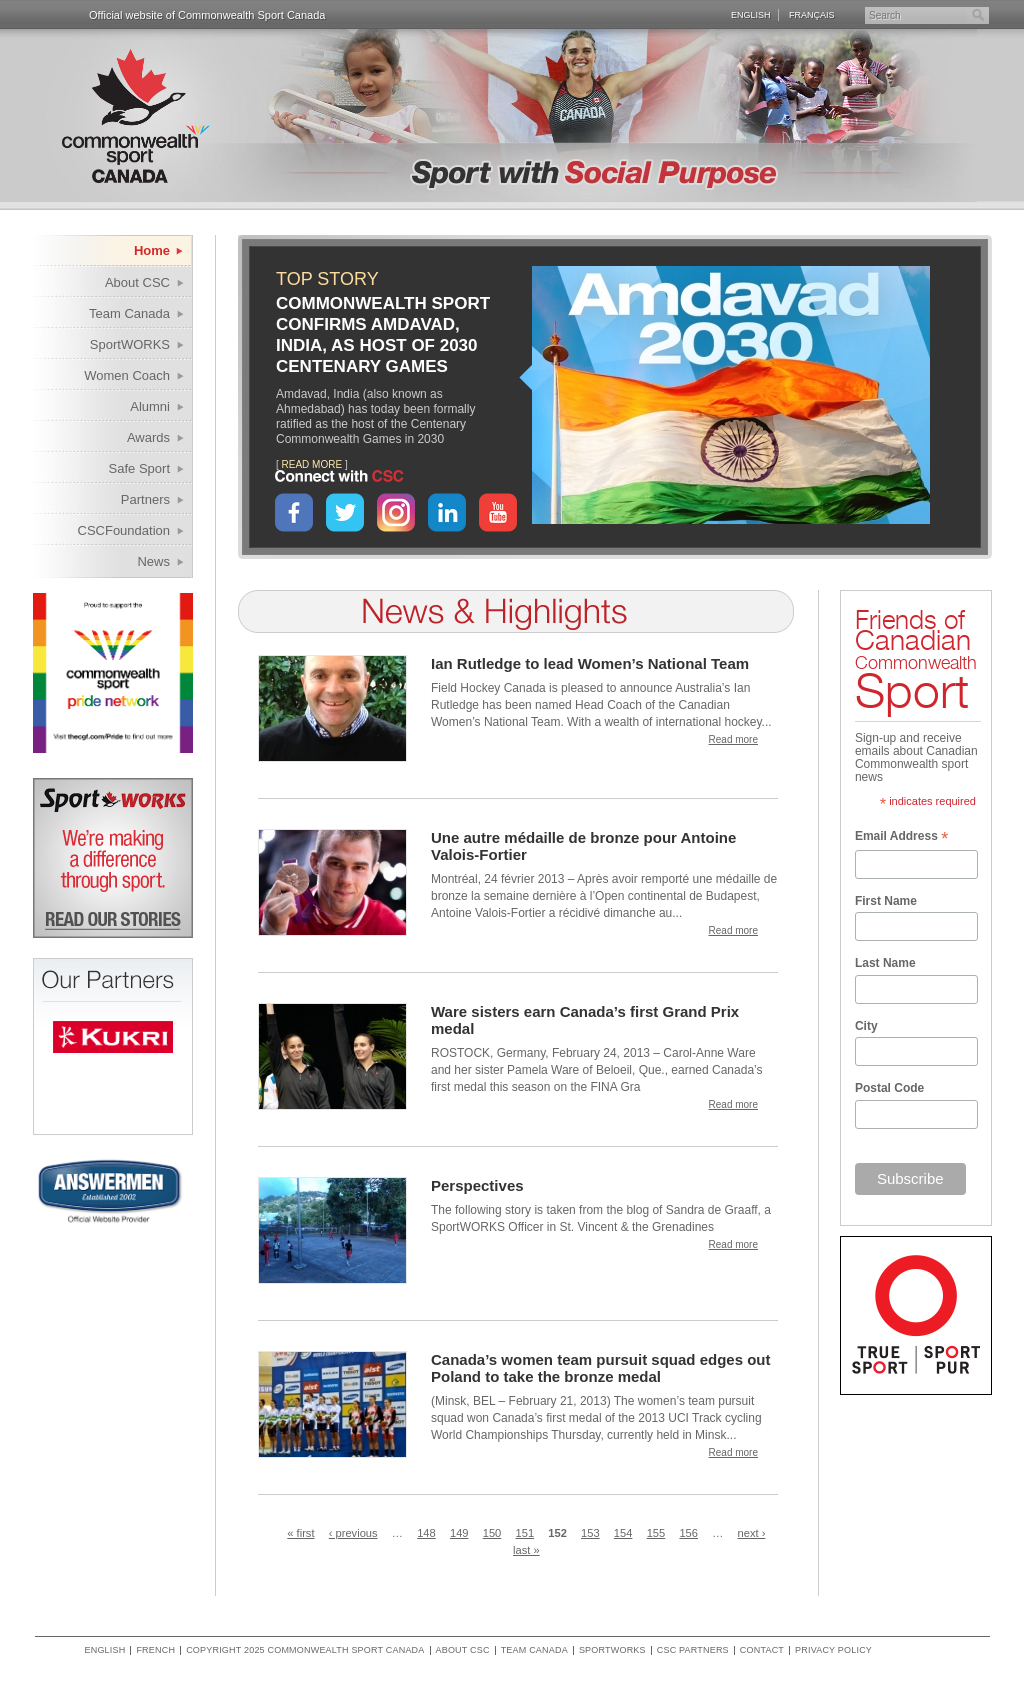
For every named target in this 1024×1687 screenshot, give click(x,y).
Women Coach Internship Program (114, 378)
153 (590, 1533)
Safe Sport (139, 468)
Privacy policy (833, 1650)
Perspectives (477, 1185)
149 (459, 1533)
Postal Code (889, 1088)
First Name (886, 901)
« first (300, 1533)
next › (752, 1533)
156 (688, 1533)
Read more (733, 739)
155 (656, 1533)
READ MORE (312, 464)
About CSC (137, 282)
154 (623, 1533)
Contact (762, 1650)
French (155, 1650)
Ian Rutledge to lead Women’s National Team (590, 663)
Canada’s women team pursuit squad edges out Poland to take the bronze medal (601, 1368)
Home (152, 250)
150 (492, 1533)
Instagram (396, 512)
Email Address (901, 838)
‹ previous (353, 1533)
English (751, 14)
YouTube (498, 512)
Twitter (345, 512)
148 (426, 1533)
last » (526, 1550)
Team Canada (129, 313)
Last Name (885, 963)
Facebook (294, 512)
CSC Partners (693, 1650)
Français (812, 14)
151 (525, 1533)
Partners (145, 499)
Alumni (150, 406)
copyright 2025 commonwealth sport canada (305, 1650)
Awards (148, 437)
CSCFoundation (124, 530)
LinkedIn (447, 512)
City (866, 1026)
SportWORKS (130, 344)
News (153, 561)
